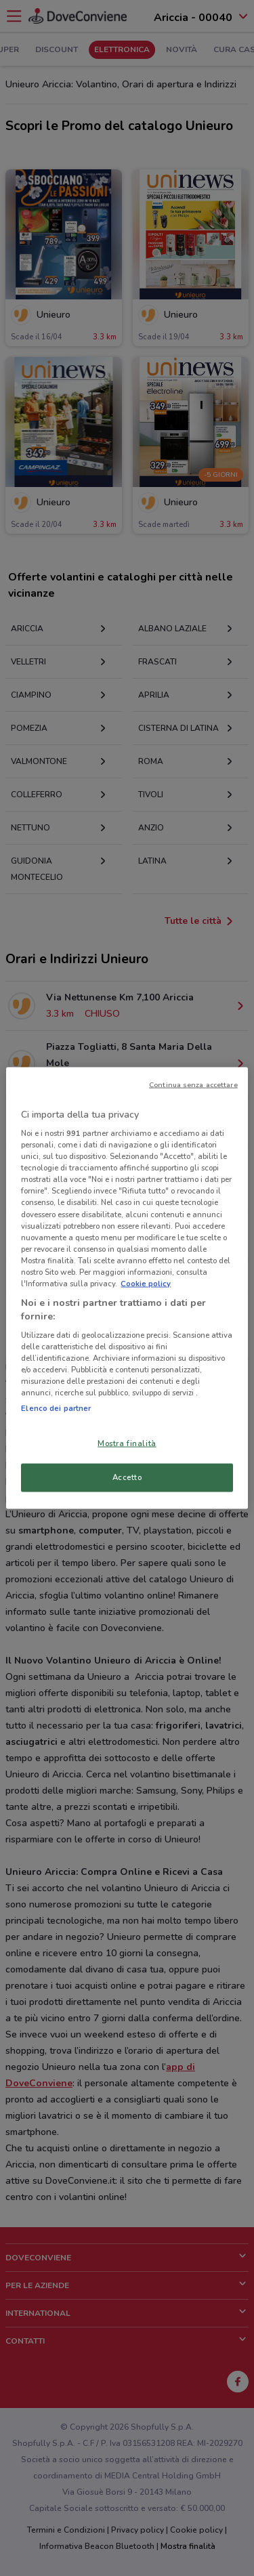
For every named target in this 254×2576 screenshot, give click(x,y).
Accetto (127, 1477)
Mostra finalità (127, 1442)
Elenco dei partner (56, 1407)
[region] (126, 1288)
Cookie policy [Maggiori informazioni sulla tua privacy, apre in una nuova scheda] (146, 1283)
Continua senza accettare (193, 1084)
